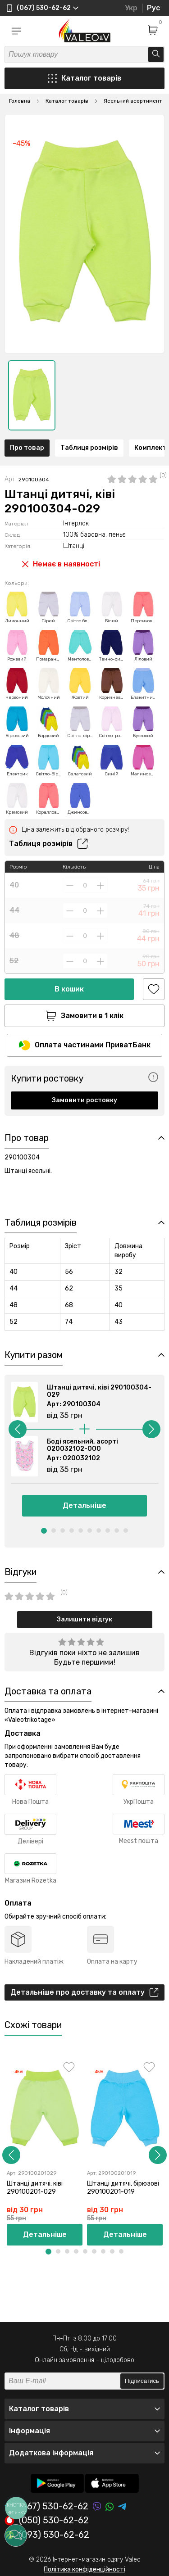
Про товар (27, 448)
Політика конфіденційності (84, 2569)
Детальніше (84, 1505)
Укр (131, 8)
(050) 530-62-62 (47, 2521)
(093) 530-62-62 (47, 2535)
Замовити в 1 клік (84, 1015)
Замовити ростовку (84, 1100)
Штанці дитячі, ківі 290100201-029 (35, 2188)
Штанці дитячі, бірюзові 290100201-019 (123, 2188)
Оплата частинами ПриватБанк (85, 1045)
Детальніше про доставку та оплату (84, 1992)
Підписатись (142, 2380)
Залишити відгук (84, 1619)
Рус (153, 8)
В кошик (69, 989)
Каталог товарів (84, 78)
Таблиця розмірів (89, 448)
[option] (31, 395)
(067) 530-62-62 (46, 2506)
